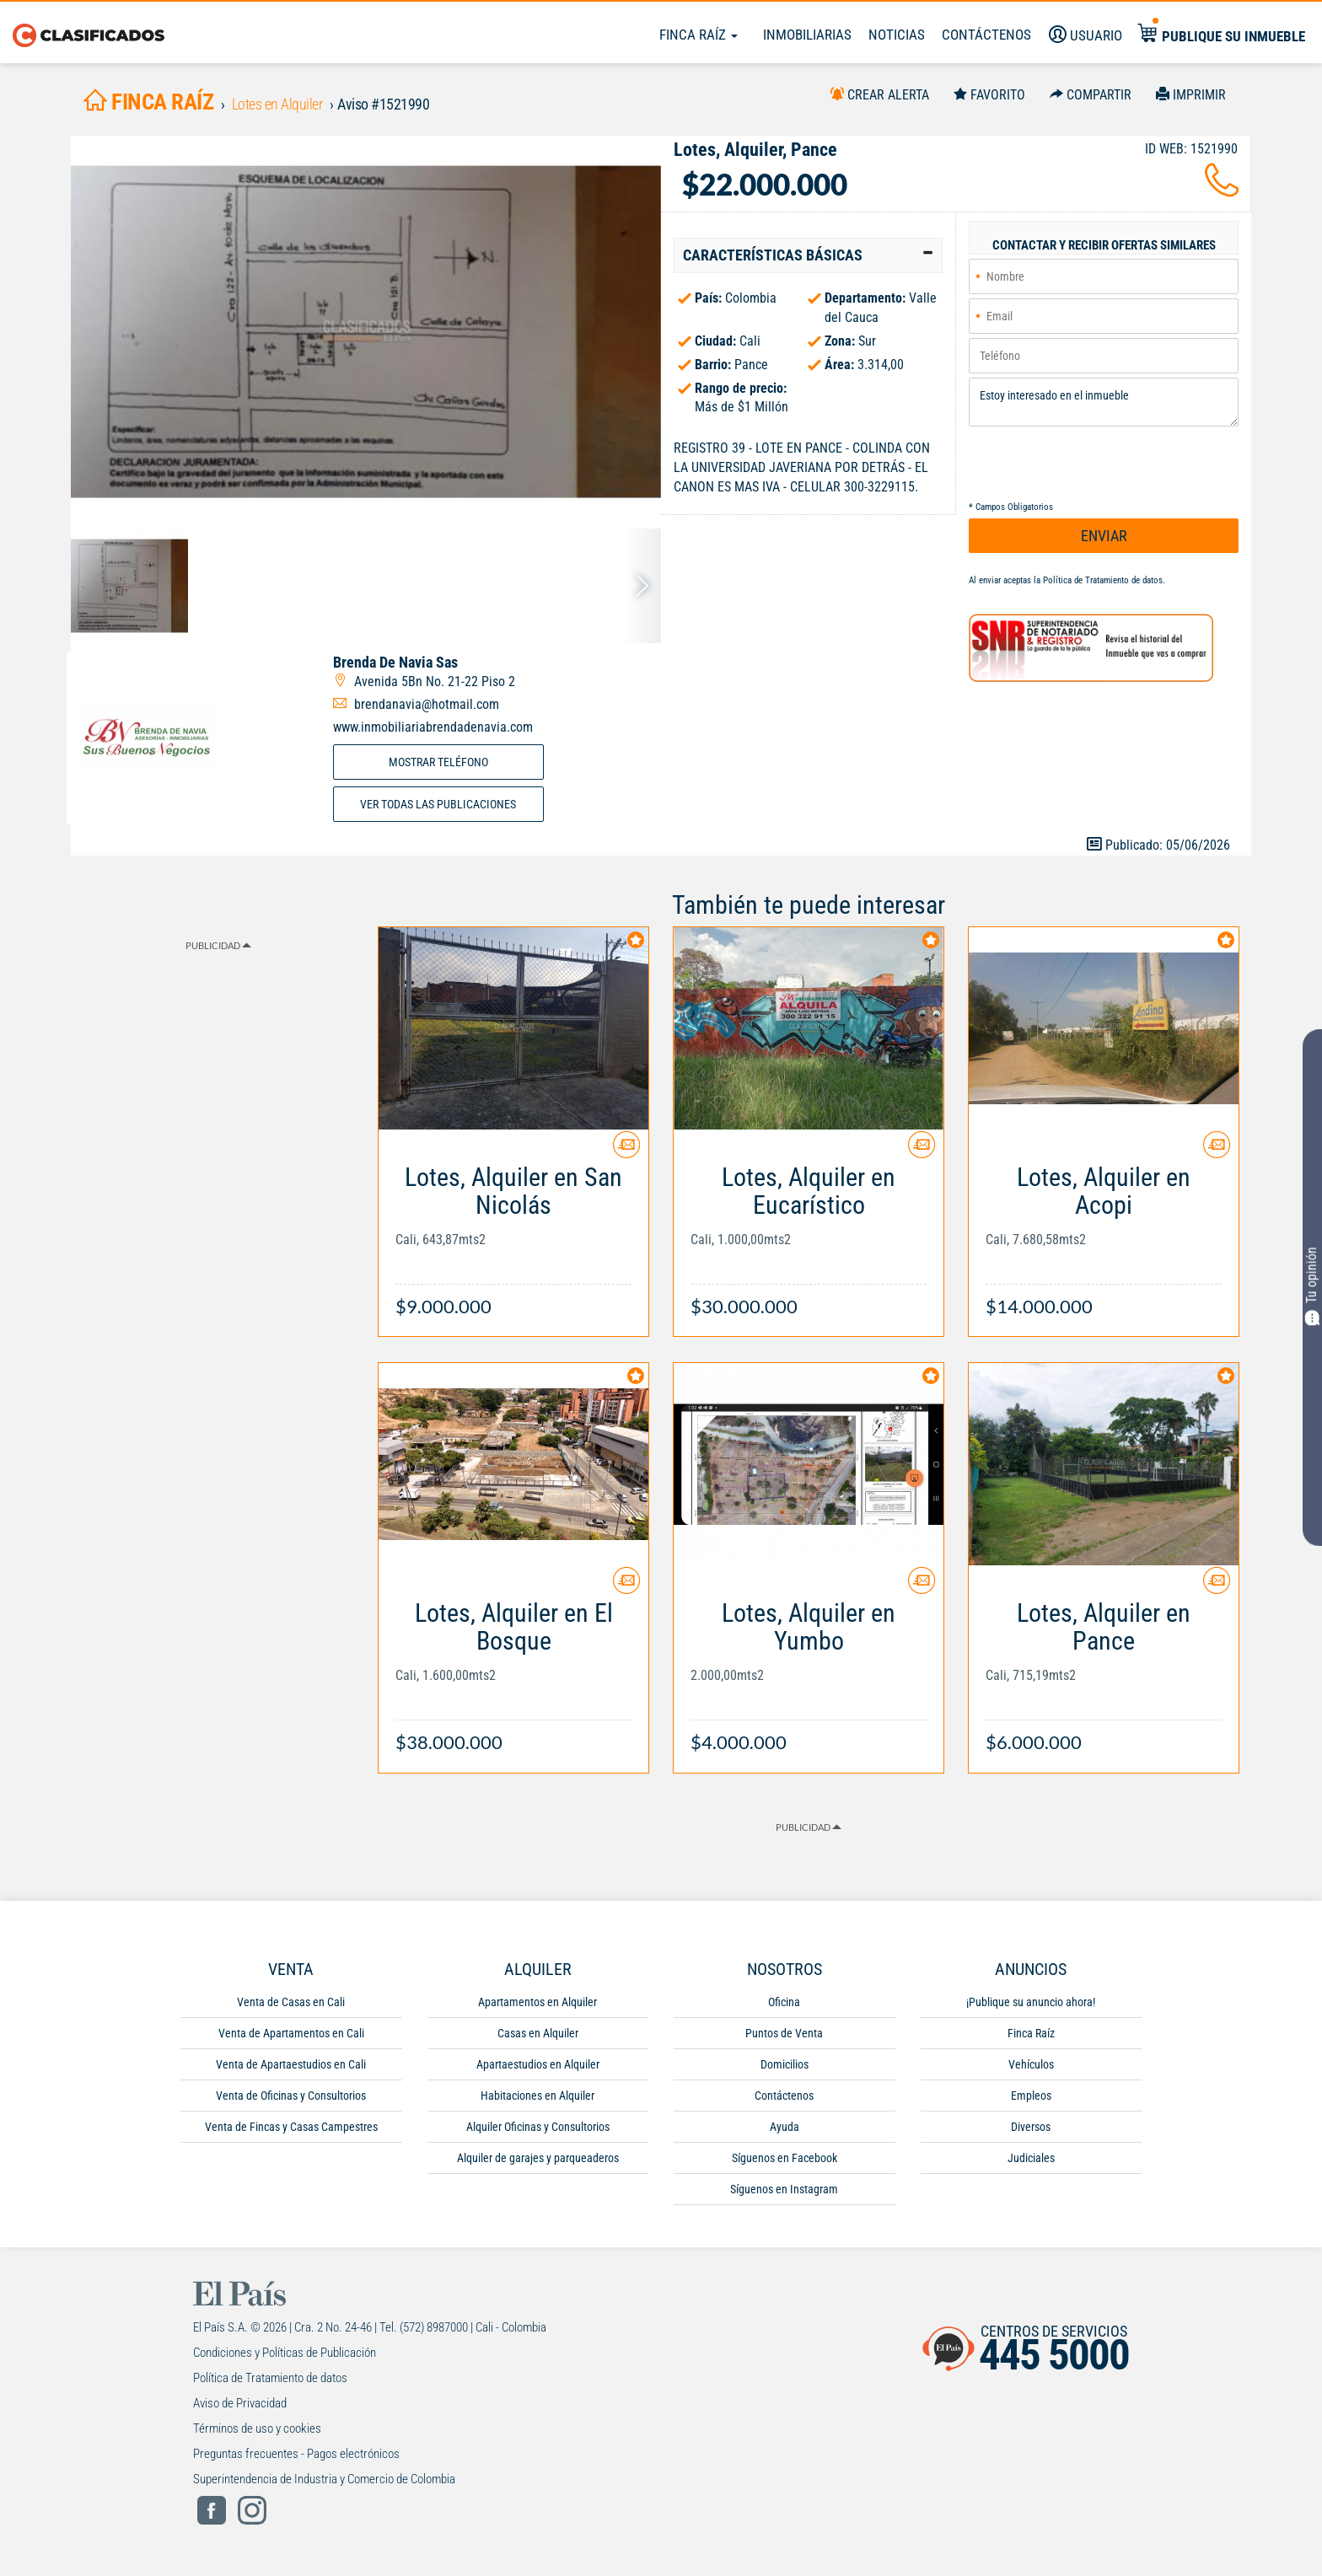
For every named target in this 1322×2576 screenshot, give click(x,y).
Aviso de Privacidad (240, 2404)
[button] (808, 256)
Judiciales (1031, 2158)
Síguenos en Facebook (784, 2158)
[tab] (808, 256)
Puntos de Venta (784, 2034)
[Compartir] (1090, 92)
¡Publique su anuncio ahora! (1030, 2003)
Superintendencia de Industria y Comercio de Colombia (324, 2479)
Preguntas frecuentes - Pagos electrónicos (296, 2454)
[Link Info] (513, 1233)
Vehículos (1031, 2065)
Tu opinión (1312, 1287)
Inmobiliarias (807, 34)
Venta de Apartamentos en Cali (291, 2034)
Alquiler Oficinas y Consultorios (538, 2127)
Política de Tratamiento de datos (1103, 581)
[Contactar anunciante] (626, 1152)
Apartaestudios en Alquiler (537, 2065)
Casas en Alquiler (537, 2034)
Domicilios (784, 2065)
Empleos (1031, 2096)
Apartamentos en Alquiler (537, 2003)
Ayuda (784, 2127)
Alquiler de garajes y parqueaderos (538, 2158)
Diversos (1031, 2127)
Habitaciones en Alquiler (537, 2096)
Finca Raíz (698, 34)
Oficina (784, 2003)
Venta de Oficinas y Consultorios (291, 2096)
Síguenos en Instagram (784, 2190)
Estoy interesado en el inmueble (1104, 402)
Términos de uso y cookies (257, 2429)
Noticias (896, 34)
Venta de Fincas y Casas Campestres (291, 2127)
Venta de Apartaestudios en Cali (291, 2065)
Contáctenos (784, 2096)
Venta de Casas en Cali (291, 2003)
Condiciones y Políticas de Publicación (284, 2353)
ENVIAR (1104, 536)
